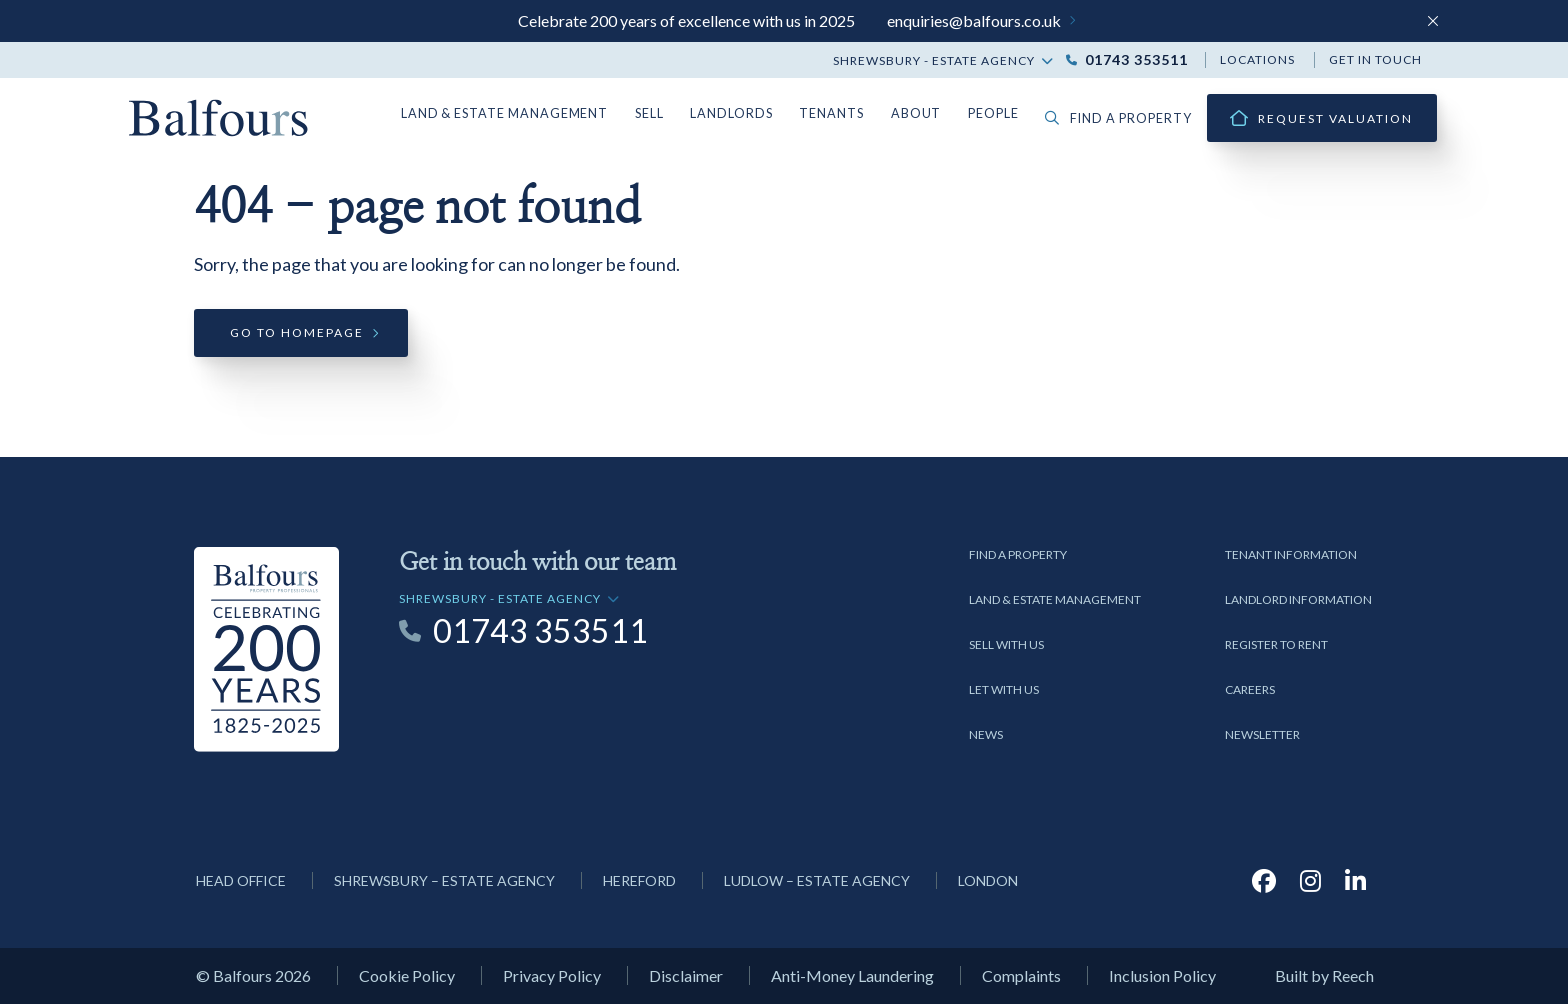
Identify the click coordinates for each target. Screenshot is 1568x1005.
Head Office (241, 881)
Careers (1250, 690)
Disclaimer (686, 977)
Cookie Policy (407, 977)
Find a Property (1018, 555)
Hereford (639, 881)
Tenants (842, 113)
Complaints (1021, 977)
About (923, 113)
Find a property (1122, 118)
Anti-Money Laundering (852, 977)
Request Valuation (1335, 118)
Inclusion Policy (1162, 977)
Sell (664, 113)
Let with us (1004, 690)
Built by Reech (1324, 977)
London (988, 881)
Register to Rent (1276, 645)
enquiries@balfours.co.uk (974, 20)
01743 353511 (1136, 60)
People (1000, 113)
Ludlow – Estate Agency (817, 881)
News (986, 735)
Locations (1257, 59)
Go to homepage (297, 334)
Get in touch (1375, 59)
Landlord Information (1298, 600)
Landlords (745, 113)
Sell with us (1006, 645)
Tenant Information (1291, 555)
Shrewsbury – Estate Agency (444, 881)
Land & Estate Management (524, 113)
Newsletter (1262, 735)
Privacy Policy (552, 977)
